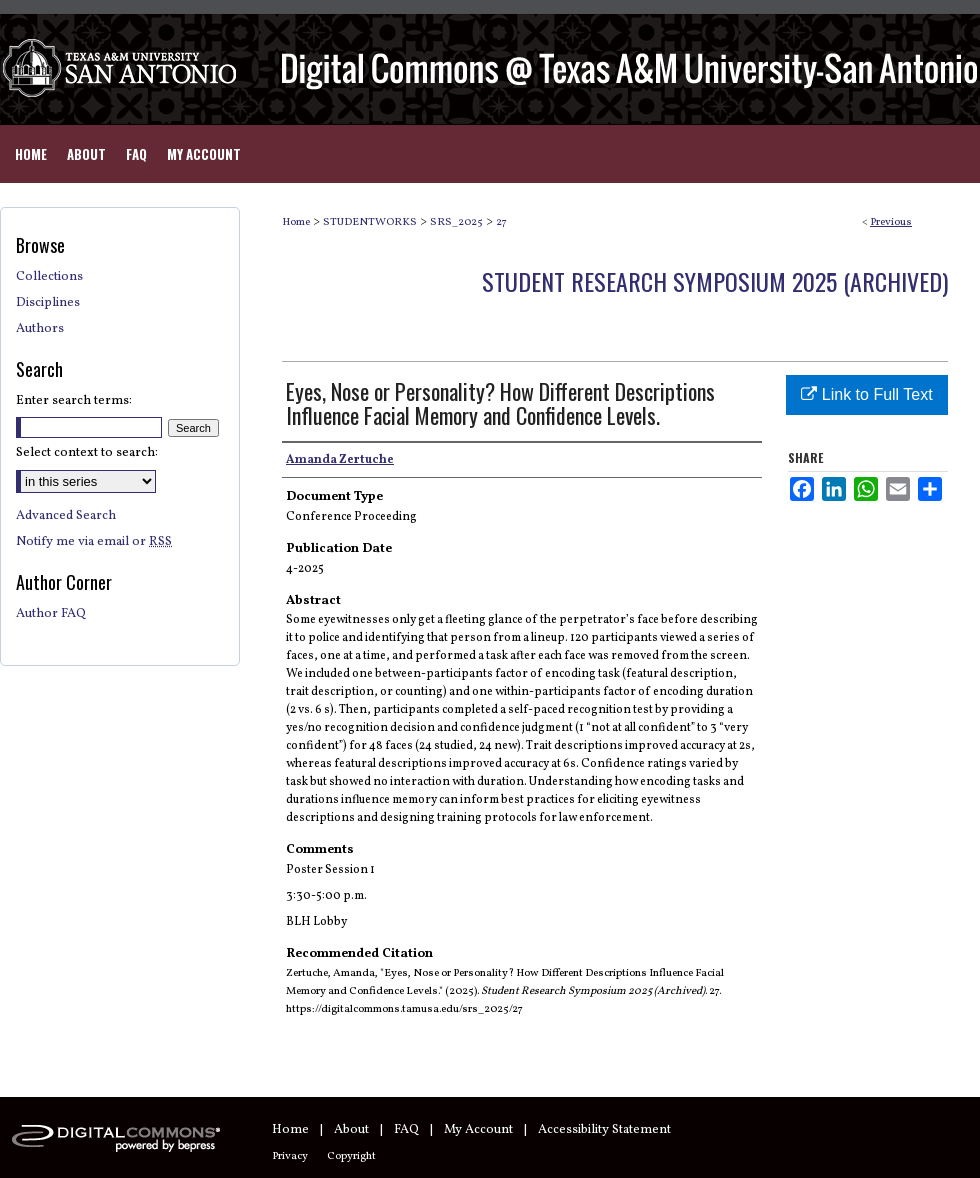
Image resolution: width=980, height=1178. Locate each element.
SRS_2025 (456, 222)
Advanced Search (66, 516)
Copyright (351, 1156)
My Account (478, 1130)
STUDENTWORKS (370, 222)
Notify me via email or (94, 542)
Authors (40, 329)
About (351, 1130)
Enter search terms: (74, 401)
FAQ (406, 1130)
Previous (891, 222)
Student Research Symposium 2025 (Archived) (715, 281)
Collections (49, 277)
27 (501, 222)
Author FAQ (51, 614)
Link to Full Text (866, 394)
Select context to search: (87, 453)
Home (296, 222)
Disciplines (48, 303)
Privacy (290, 1156)
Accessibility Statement (604, 1130)
